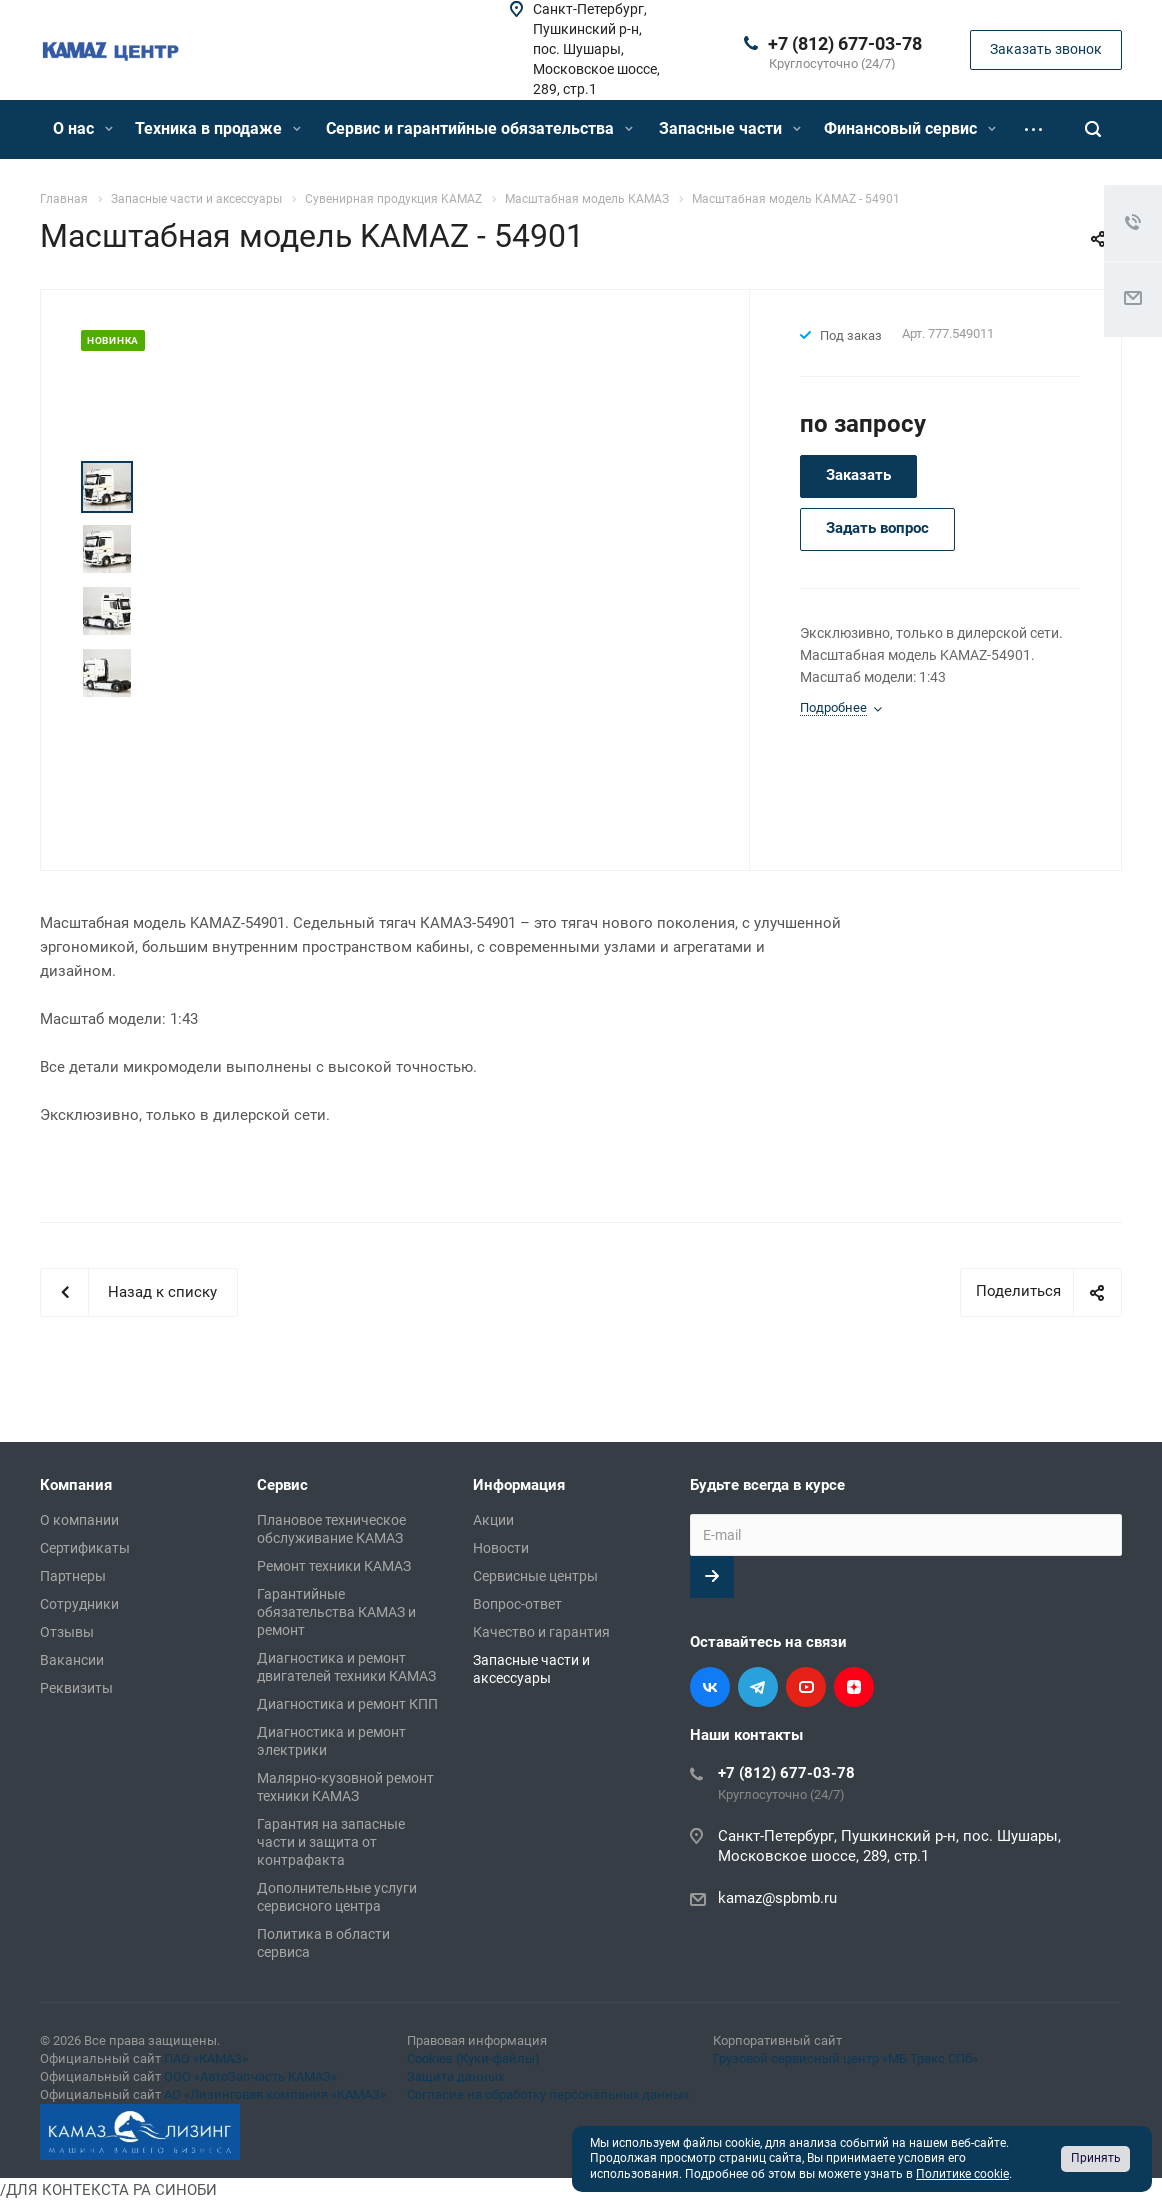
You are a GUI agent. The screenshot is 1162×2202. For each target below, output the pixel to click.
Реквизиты (76, 1688)
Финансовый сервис (910, 128)
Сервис (282, 1485)
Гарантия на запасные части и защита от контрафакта (331, 1842)
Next (107, 724)
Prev (107, 437)
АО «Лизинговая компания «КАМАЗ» (275, 2094)
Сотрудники (79, 1604)
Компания (76, 1485)
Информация (519, 1485)
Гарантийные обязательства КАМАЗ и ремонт (336, 1612)
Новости (501, 1548)
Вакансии (72, 1660)
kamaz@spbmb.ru (777, 1898)
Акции (493, 1520)
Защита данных (455, 2076)
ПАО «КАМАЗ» (206, 2058)
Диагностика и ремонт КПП (347, 1704)
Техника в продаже (218, 128)
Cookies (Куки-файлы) (473, 2058)
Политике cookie (962, 2174)
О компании (79, 1520)
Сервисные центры (535, 1576)
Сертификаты (85, 1548)
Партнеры (73, 1576)
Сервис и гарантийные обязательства (479, 128)
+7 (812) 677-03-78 (845, 43)
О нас (83, 128)
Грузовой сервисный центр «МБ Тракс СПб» (845, 2058)
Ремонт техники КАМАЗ (334, 1566)
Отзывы (67, 1632)
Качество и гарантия (541, 1632)
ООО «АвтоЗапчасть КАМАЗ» (250, 2076)
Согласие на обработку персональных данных (548, 2094)
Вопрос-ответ (517, 1604)
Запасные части (730, 128)
